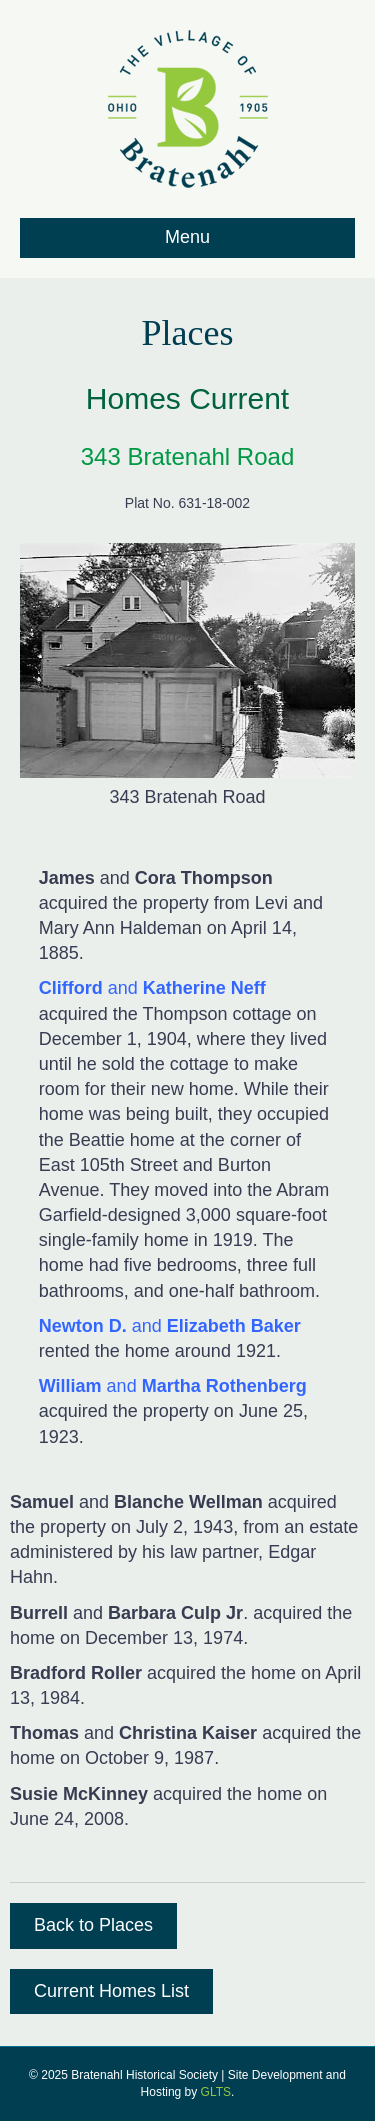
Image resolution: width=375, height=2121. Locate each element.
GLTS (216, 2092)
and (152, 988)
